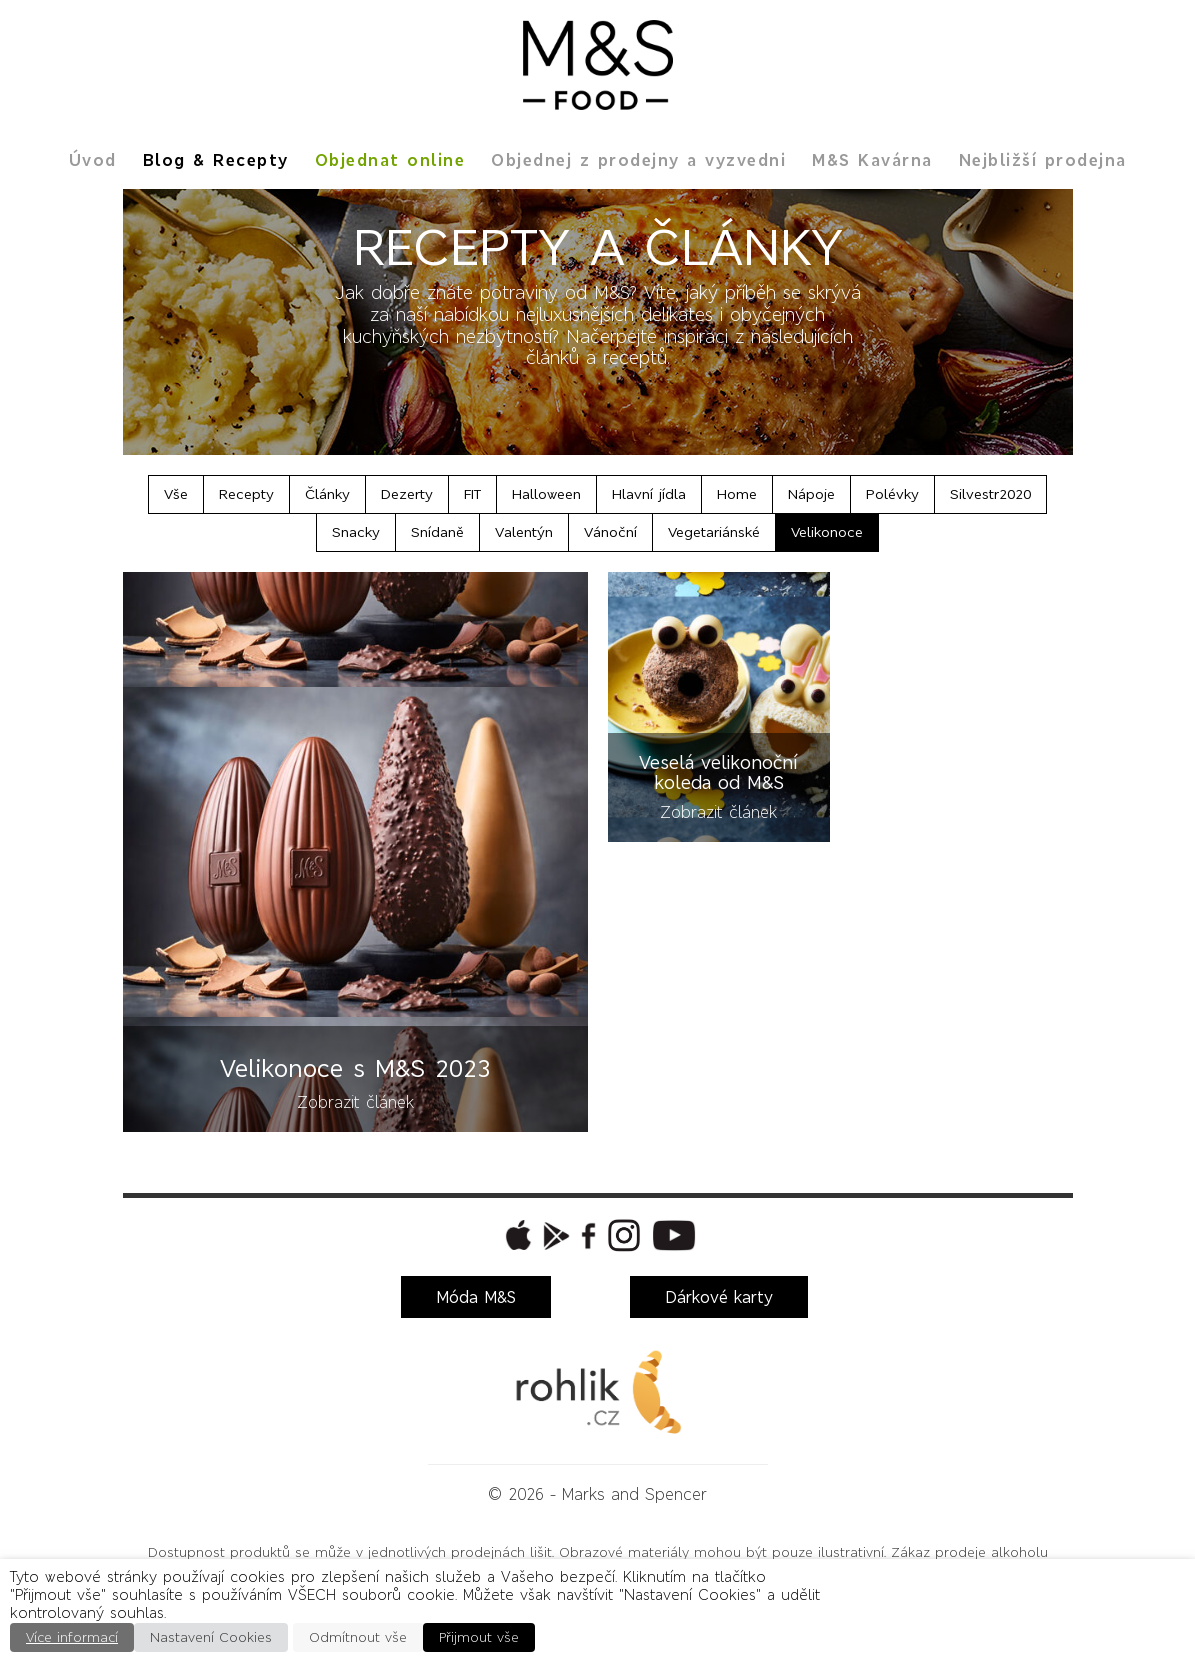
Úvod (93, 160)
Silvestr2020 (990, 494)
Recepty (246, 494)
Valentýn (524, 532)
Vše (176, 494)
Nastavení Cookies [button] (211, 1637)
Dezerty (407, 494)
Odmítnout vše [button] (358, 1637)
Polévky (892, 494)
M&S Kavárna (872, 160)
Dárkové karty (719, 1297)
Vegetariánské (714, 532)
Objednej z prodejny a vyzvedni (638, 160)
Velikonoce (827, 532)
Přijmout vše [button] (479, 1637)
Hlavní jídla (649, 494)
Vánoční (610, 532)
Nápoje (811, 494)
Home (737, 494)
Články (327, 494)
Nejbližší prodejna (1043, 160)
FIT (472, 494)
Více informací (72, 1637)
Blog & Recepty (216, 160)
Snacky (356, 532)
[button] (516, 1235)
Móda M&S (476, 1297)
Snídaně (437, 532)
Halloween (546, 494)
